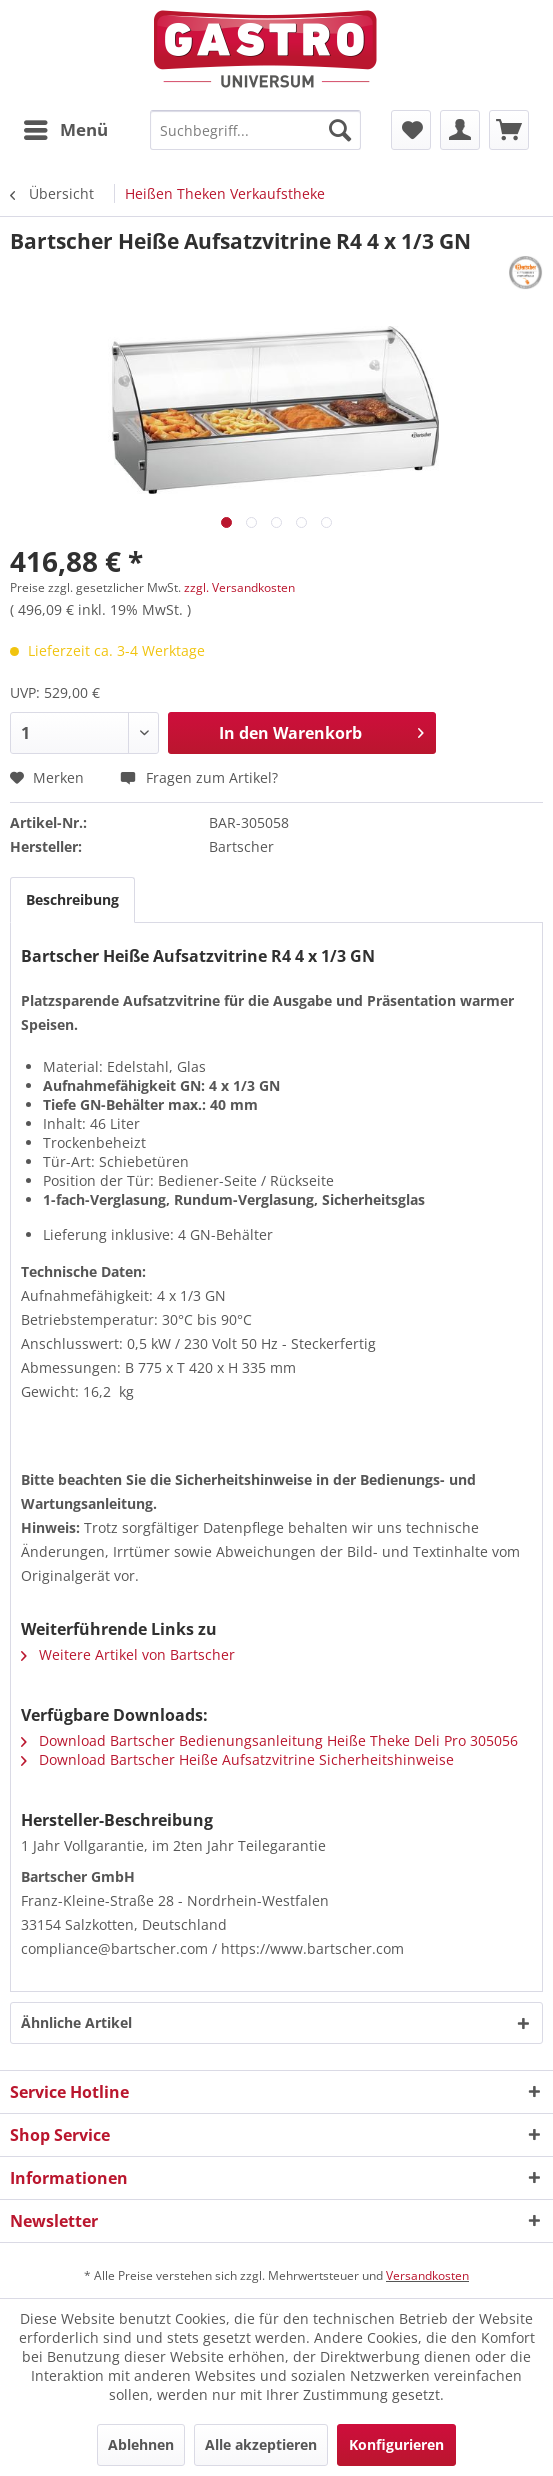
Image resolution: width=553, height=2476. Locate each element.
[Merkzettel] (411, 130)
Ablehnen (141, 2444)
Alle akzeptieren (261, 2444)
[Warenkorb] (509, 130)
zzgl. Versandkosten (239, 587)
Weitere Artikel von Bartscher (128, 1654)
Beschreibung (72, 899)
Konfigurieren (396, 2444)
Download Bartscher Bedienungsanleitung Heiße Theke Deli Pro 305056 (269, 1740)
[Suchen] (340, 130)
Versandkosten (427, 2275)
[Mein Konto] (460, 130)
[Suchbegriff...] (256, 130)
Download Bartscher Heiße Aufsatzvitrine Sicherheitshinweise (237, 1759)
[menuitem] (65, 130)
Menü (66, 127)
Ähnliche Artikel (76, 2022)
